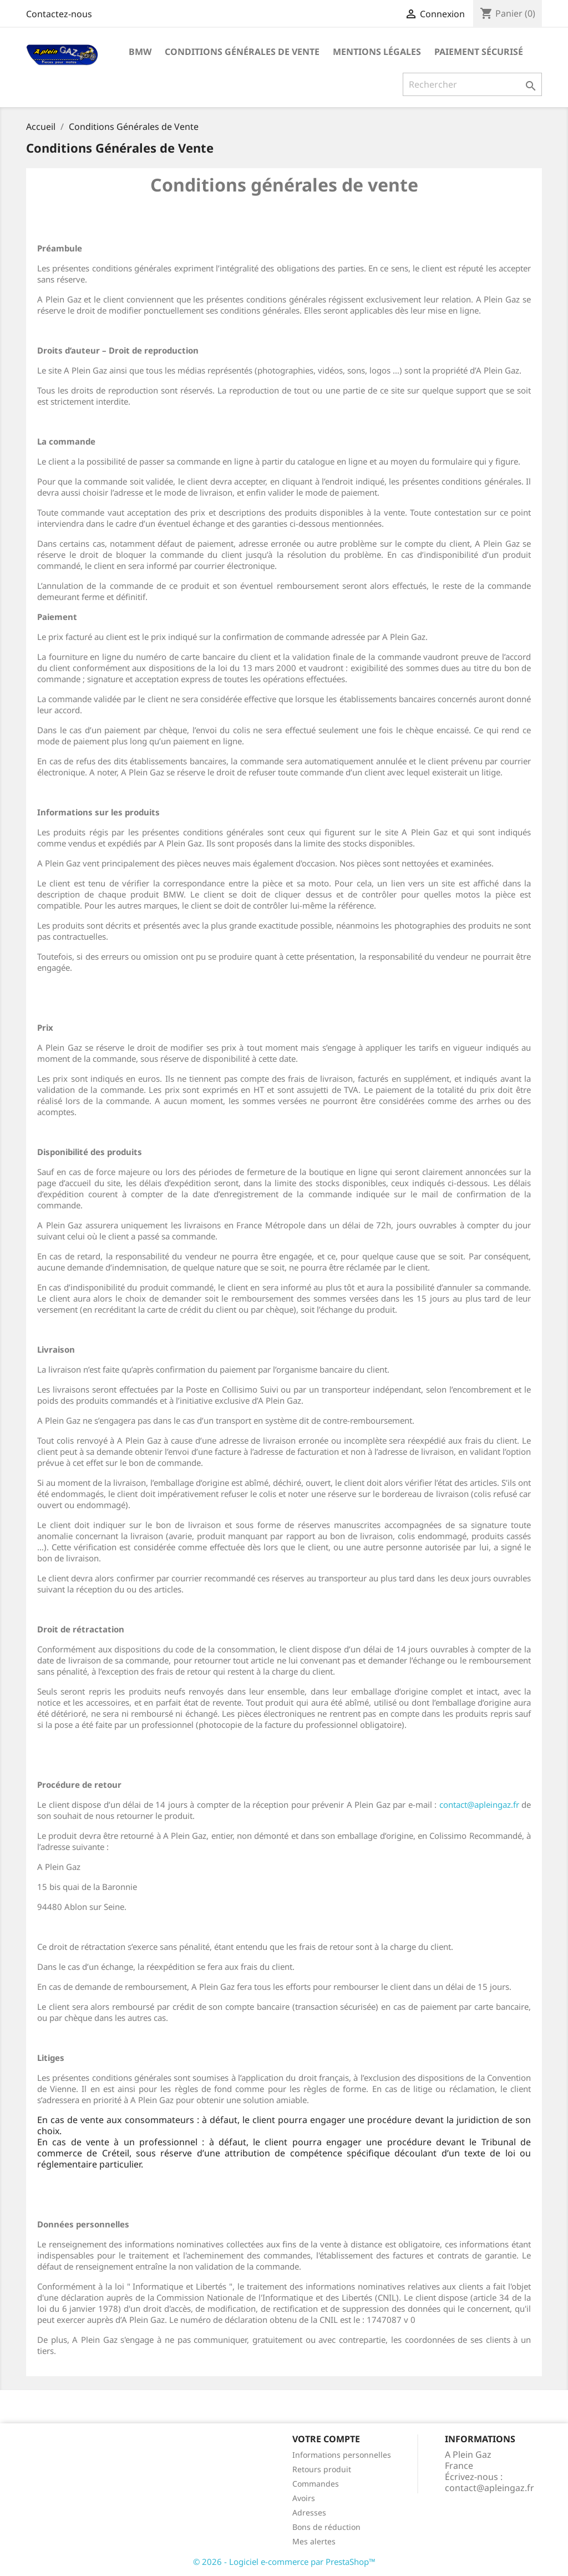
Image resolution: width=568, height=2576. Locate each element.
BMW (140, 52)
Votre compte (326, 2439)
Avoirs (303, 2498)
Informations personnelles (341, 2454)
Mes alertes (314, 2541)
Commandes (315, 2483)
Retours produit (321, 2469)
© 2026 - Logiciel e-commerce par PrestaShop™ (284, 2561)
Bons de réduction (326, 2527)
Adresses (309, 2512)
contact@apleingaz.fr (479, 1804)
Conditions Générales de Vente (242, 52)
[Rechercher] (472, 84)
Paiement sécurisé (478, 52)
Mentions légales (377, 52)
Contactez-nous (59, 14)
